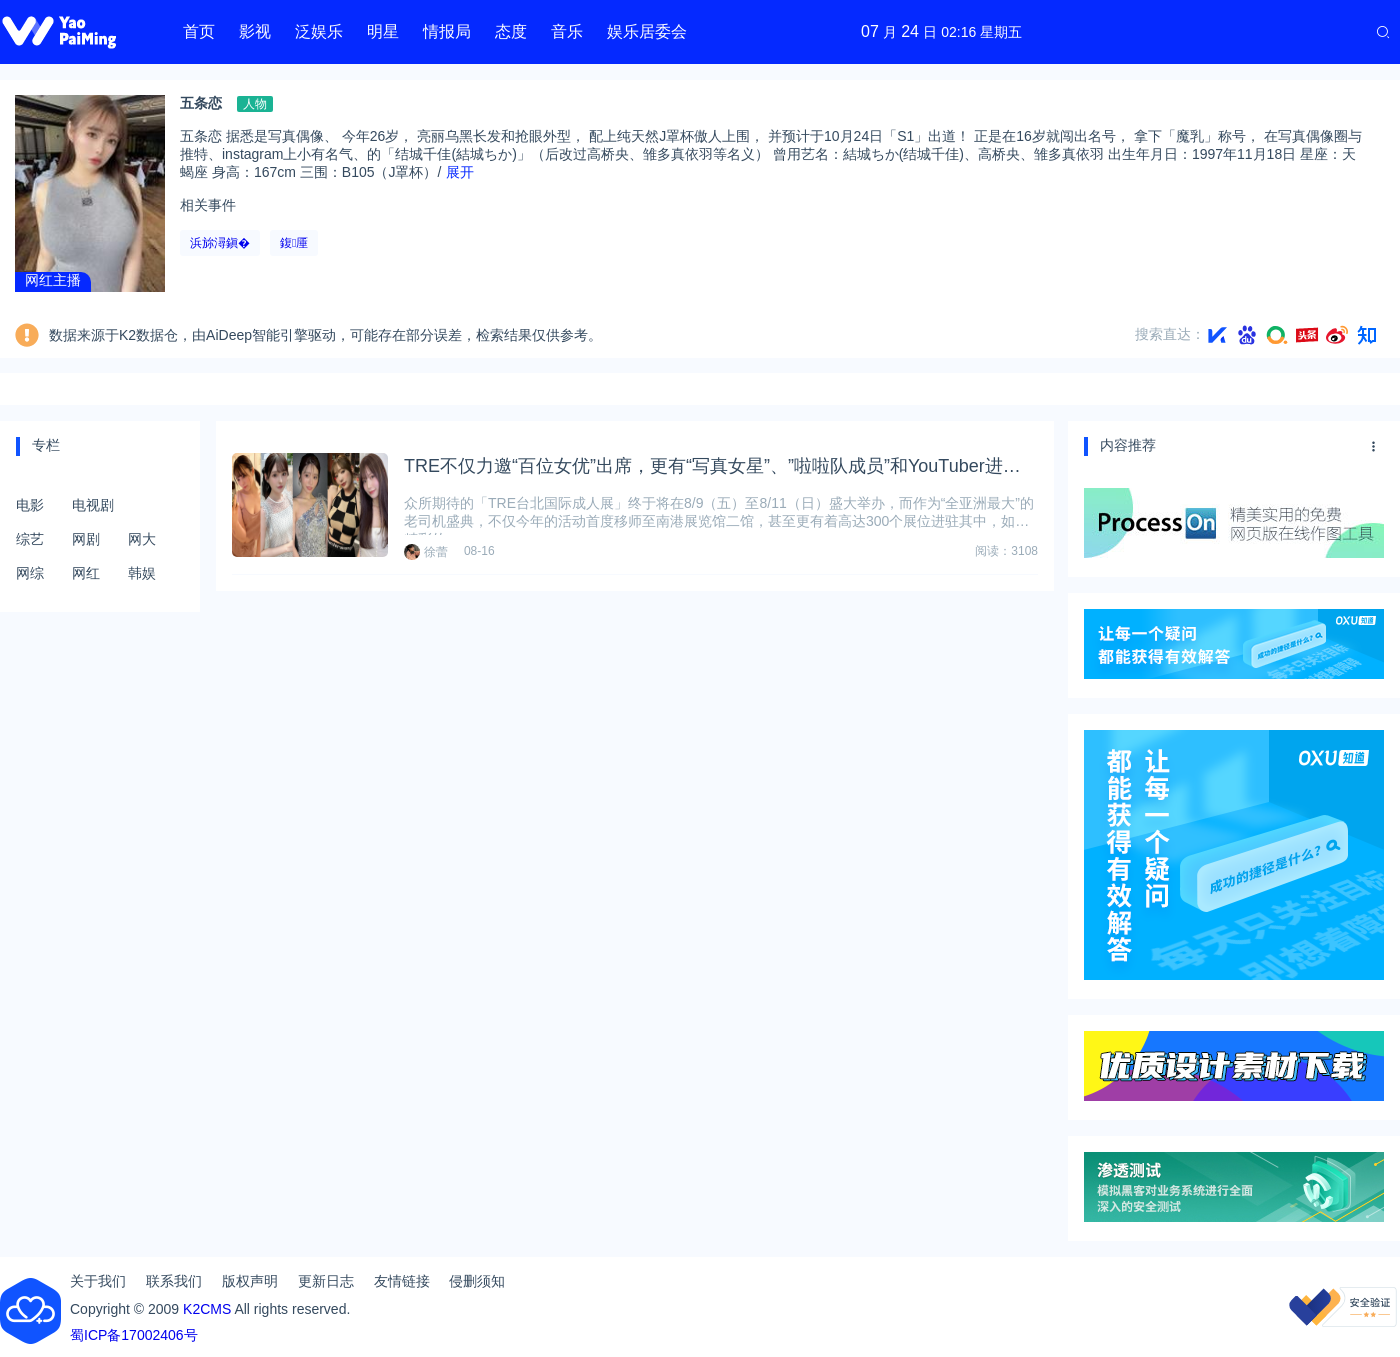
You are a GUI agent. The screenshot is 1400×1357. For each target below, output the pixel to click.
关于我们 (98, 1281)
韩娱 (142, 573)
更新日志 (326, 1281)
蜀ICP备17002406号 (134, 1335)
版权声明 (250, 1281)
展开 (460, 172)
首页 (199, 31)
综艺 (30, 539)
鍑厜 (294, 243)
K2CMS (207, 1309)
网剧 (86, 539)
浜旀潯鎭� (220, 243)
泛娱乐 (319, 31)
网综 (30, 573)
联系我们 (174, 1281)
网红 (86, 573)
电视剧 (93, 505)
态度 (511, 31)
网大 (142, 539)
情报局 (447, 31)
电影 (30, 505)
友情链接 (402, 1281)
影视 (255, 31)
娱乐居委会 (647, 31)
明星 (383, 31)
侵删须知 (477, 1281)
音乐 (567, 31)
